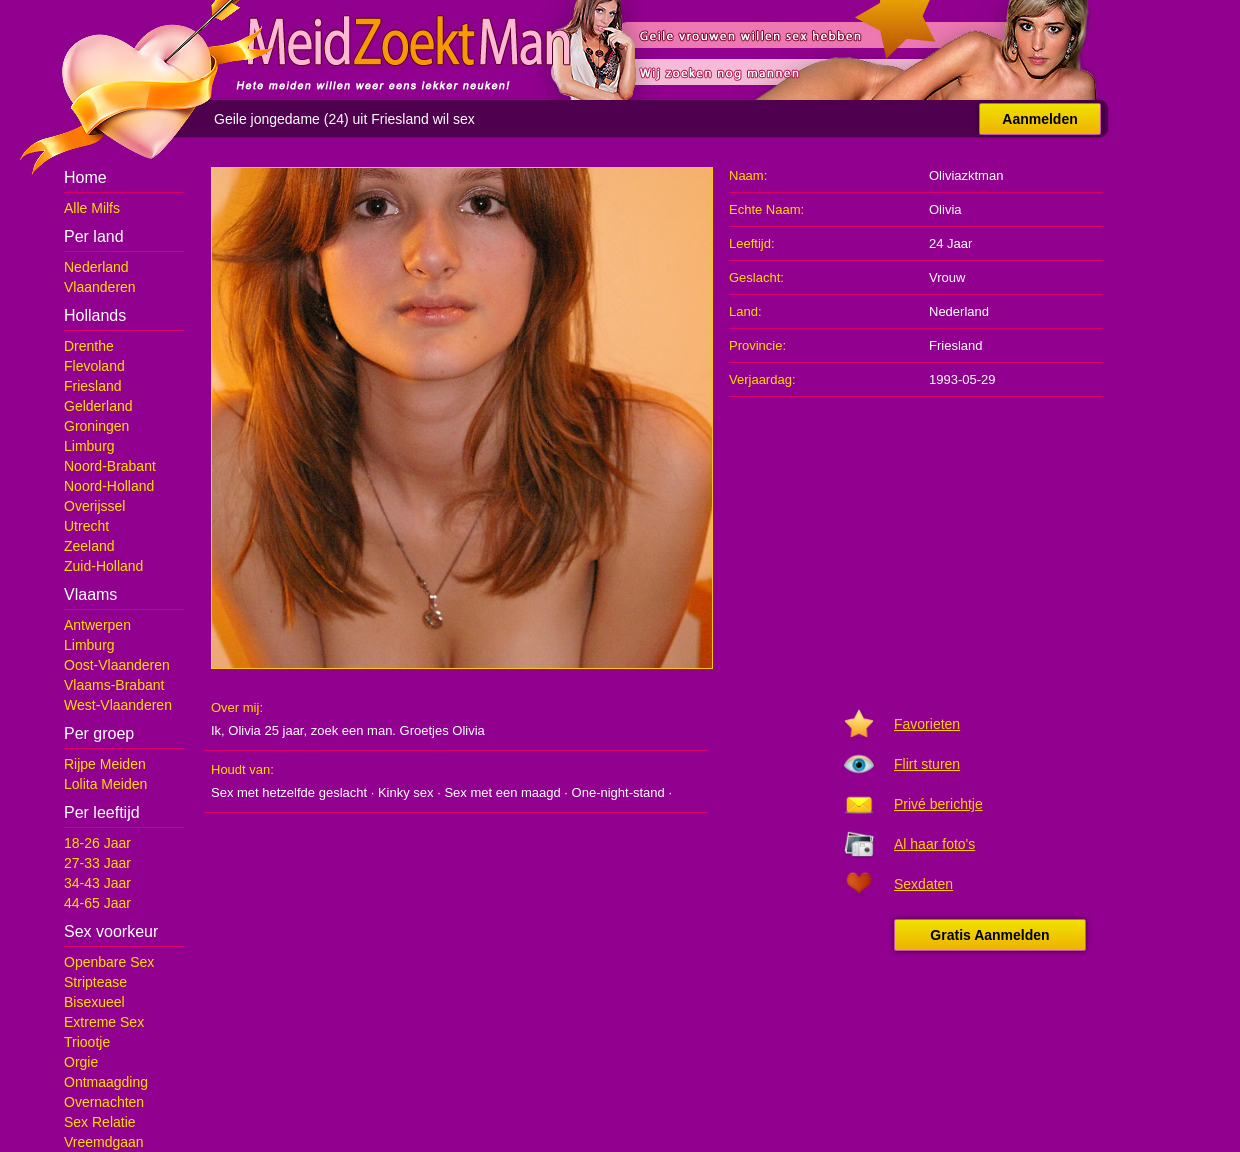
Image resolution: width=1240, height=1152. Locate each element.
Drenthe (89, 346)
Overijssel (94, 506)
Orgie (81, 1062)
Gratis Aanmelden (989, 935)
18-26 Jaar (97, 843)
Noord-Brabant (110, 466)
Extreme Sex (104, 1022)
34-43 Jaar (97, 883)
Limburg (89, 446)
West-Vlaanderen (118, 705)
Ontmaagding (106, 1082)
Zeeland (89, 546)
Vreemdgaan (104, 1142)
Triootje (87, 1042)
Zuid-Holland (103, 566)
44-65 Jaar (97, 903)
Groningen (96, 426)
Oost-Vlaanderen (117, 665)
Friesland (93, 386)
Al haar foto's (934, 844)
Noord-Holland (109, 486)
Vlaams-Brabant (114, 685)
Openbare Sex (109, 962)
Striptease (95, 982)
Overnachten (104, 1102)
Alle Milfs (92, 208)
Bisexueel (94, 1002)
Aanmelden (1039, 119)
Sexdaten (923, 884)
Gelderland (98, 406)
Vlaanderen (100, 287)
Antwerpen (97, 625)
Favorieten (927, 724)
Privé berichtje (938, 804)
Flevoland (94, 366)
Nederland (96, 267)
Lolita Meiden (105, 784)
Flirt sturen (927, 764)
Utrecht (86, 526)
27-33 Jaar (97, 863)
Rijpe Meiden (105, 764)
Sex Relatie (100, 1122)
